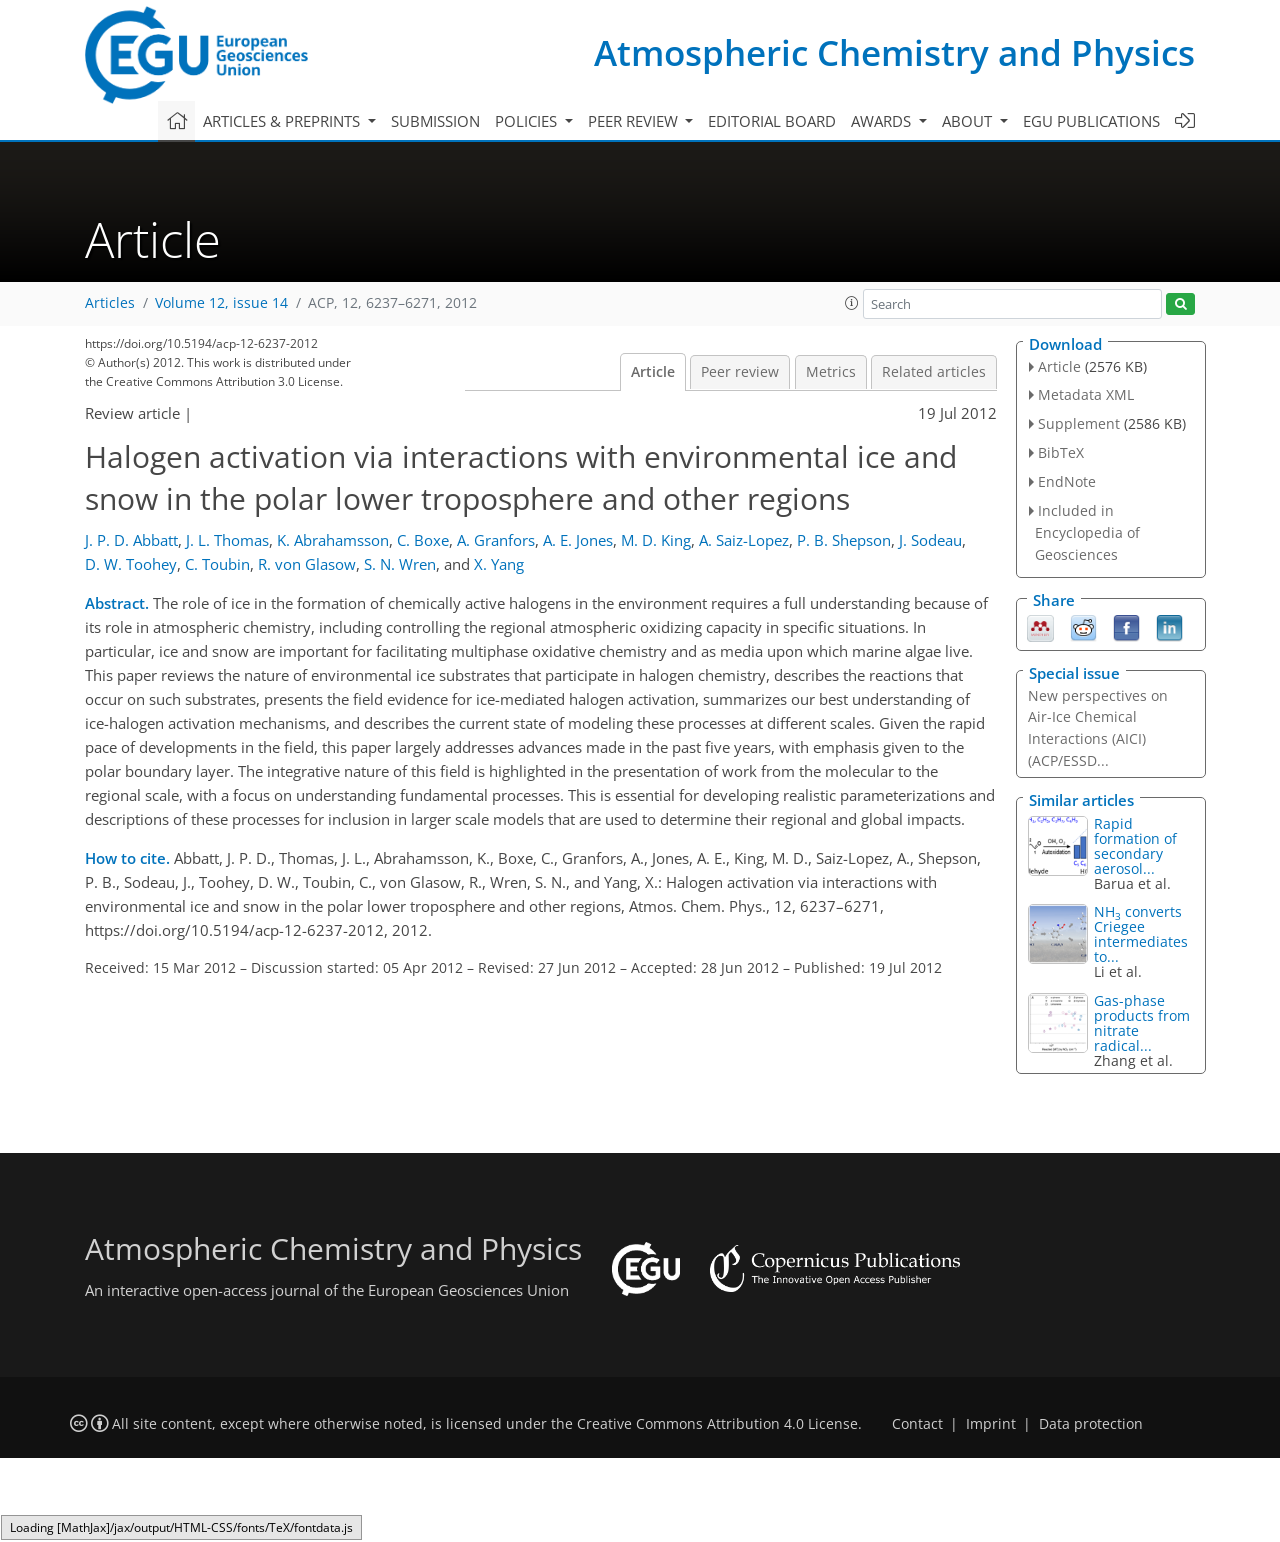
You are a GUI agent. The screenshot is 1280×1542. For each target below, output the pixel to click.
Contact (917, 1424)
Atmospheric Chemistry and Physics (894, 52)
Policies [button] (528, 121)
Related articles (934, 372)
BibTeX (1061, 452)
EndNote (1067, 481)
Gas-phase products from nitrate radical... (1142, 1023)
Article (653, 372)
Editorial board (772, 121)
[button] (852, 303)
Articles (110, 303)
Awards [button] (883, 121)
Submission (435, 121)
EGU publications (1091, 121)
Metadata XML (1086, 394)
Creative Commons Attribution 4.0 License (717, 1424)
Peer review (740, 372)
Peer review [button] (635, 121)
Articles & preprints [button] (283, 121)
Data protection (1091, 1424)
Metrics (831, 372)
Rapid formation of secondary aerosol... (1135, 846)
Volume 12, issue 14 (221, 303)
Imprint (991, 1424)
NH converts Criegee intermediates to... (1141, 934)
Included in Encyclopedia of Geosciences (1087, 532)
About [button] (969, 121)
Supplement (1079, 423)
